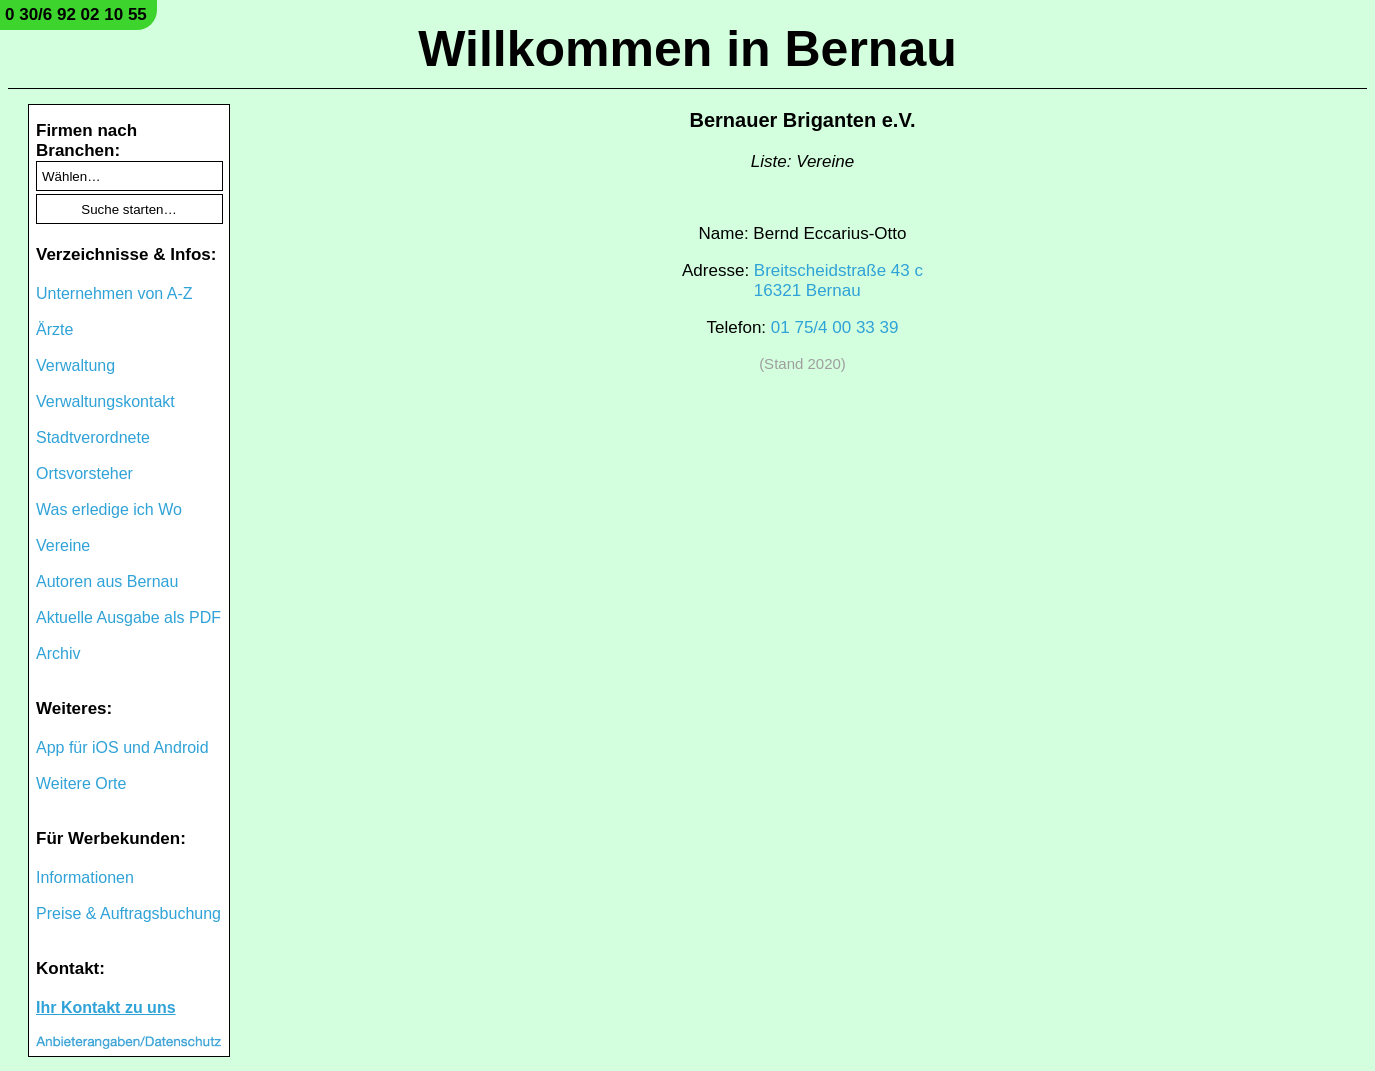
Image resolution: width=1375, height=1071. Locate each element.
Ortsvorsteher (84, 473)
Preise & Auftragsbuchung (128, 913)
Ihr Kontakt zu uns (106, 1007)
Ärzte (54, 329)
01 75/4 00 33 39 (835, 327)
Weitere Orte (81, 783)
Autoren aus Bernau (107, 581)
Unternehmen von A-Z (114, 293)
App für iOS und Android (122, 747)
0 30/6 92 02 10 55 (76, 14)
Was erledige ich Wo (109, 509)
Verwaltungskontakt (105, 401)
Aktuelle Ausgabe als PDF (128, 617)
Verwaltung (75, 365)
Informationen (85, 877)
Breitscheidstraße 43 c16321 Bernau (838, 280)
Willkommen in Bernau (687, 49)
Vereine (63, 545)
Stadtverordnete (93, 437)
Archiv (58, 653)
